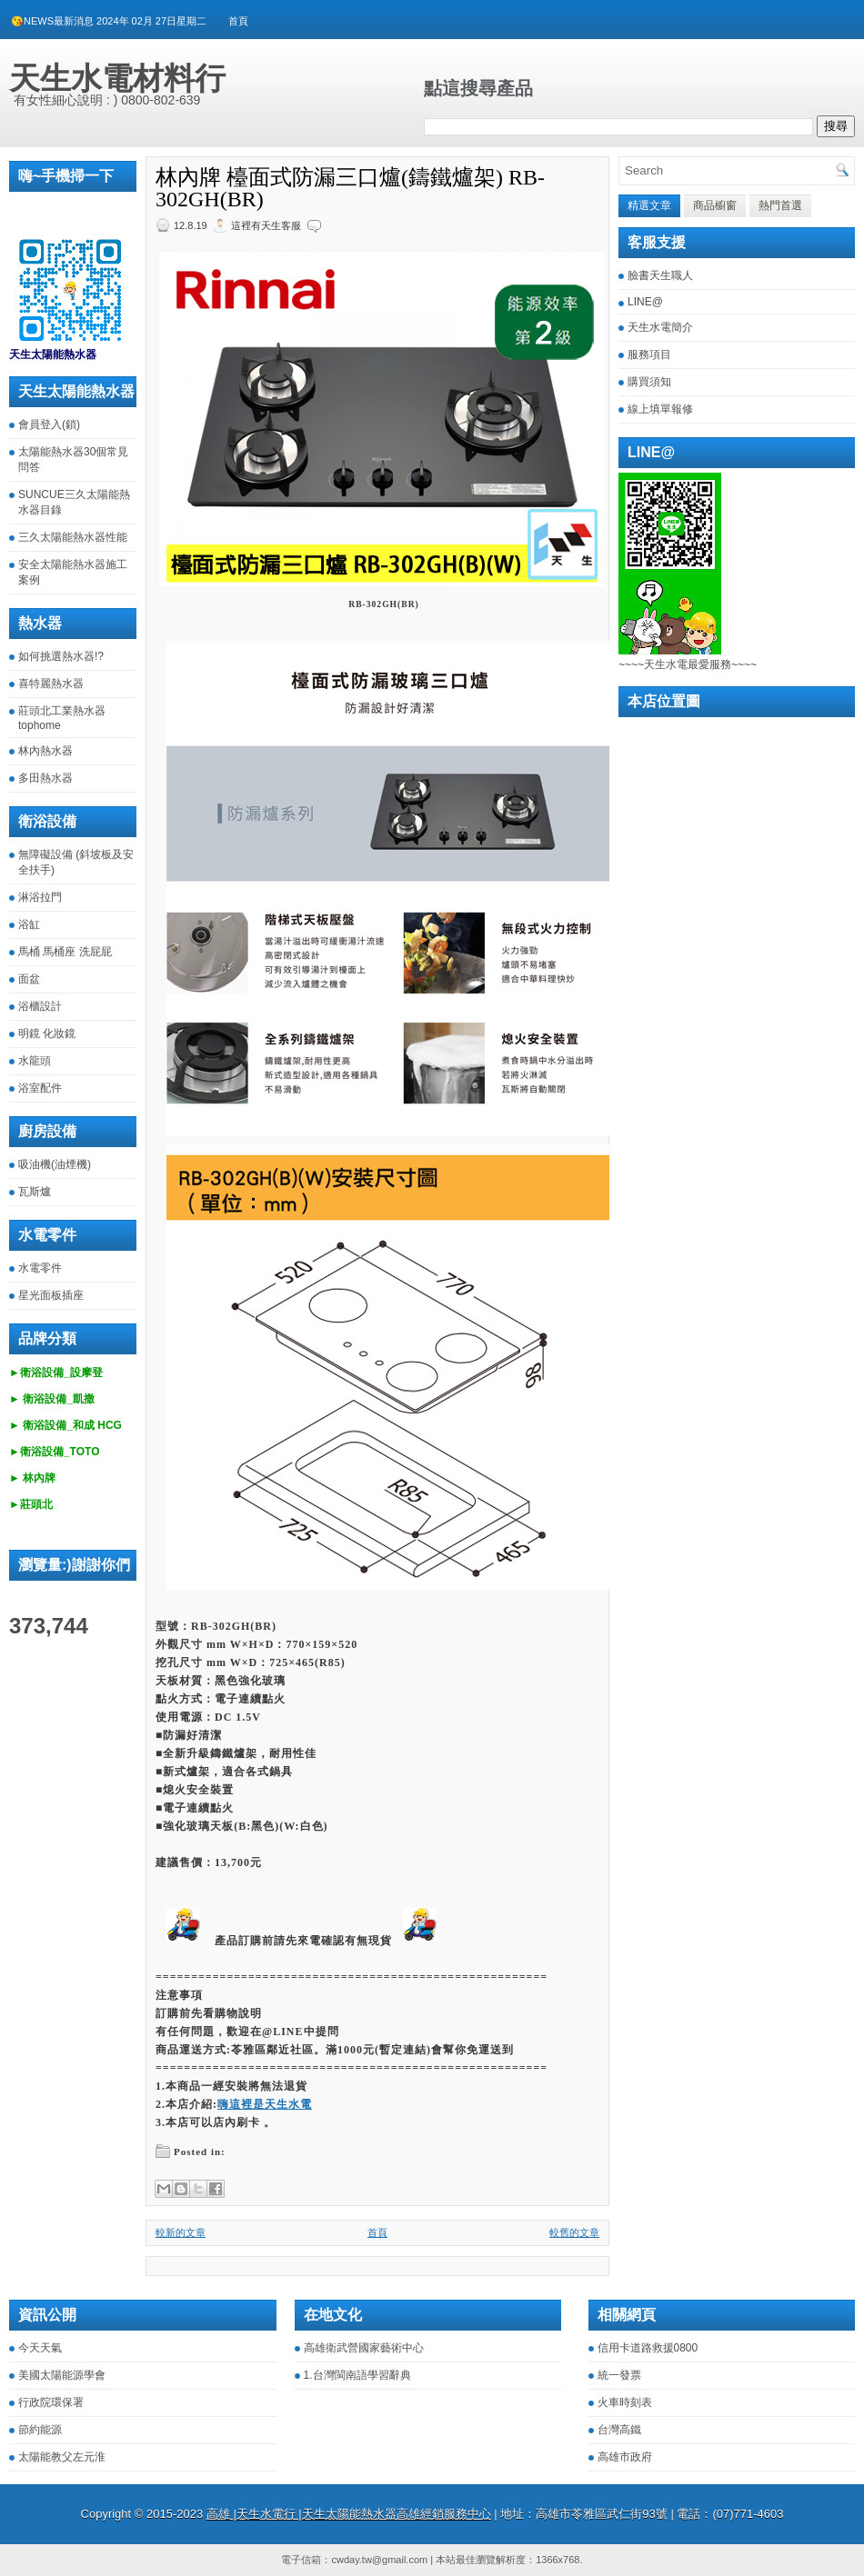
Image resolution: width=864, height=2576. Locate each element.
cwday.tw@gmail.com (379, 2559)
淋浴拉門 (40, 897)
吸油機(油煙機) (54, 1164)
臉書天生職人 (660, 275)
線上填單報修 (660, 409)
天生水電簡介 (660, 327)
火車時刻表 (625, 2402)
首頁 (238, 20)
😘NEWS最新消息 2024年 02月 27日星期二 (108, 20)
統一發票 (619, 2375)
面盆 (29, 979)
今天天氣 (40, 2347)
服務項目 (649, 354)
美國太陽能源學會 (61, 2375)
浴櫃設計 (40, 1006)
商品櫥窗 (715, 205)
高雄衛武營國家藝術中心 (364, 2347)
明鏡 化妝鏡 (46, 1033)
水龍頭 (34, 1060)
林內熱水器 (45, 750)
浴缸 (29, 924)
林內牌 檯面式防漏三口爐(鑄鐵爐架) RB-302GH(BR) (350, 188)
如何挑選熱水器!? (61, 656)
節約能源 (40, 2429)
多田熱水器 (45, 778)
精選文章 (649, 205)
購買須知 (649, 381)
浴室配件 (40, 1088)
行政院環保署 (51, 2402)
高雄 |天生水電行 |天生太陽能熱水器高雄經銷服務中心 (348, 2514)
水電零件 (40, 1268)
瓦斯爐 (34, 1191)
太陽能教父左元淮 (61, 2457)
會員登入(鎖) (49, 424)
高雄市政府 (625, 2457)
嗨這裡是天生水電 (264, 2104)
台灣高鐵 (619, 2429)
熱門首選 (780, 205)
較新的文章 (181, 2232)
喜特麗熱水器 (51, 683)
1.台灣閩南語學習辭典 (357, 2375)
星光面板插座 (51, 1295)
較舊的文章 (574, 2232)
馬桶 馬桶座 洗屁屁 (65, 951)
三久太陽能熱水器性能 (72, 537)
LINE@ (645, 301)
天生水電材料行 (117, 78)
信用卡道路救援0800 (648, 2347)
